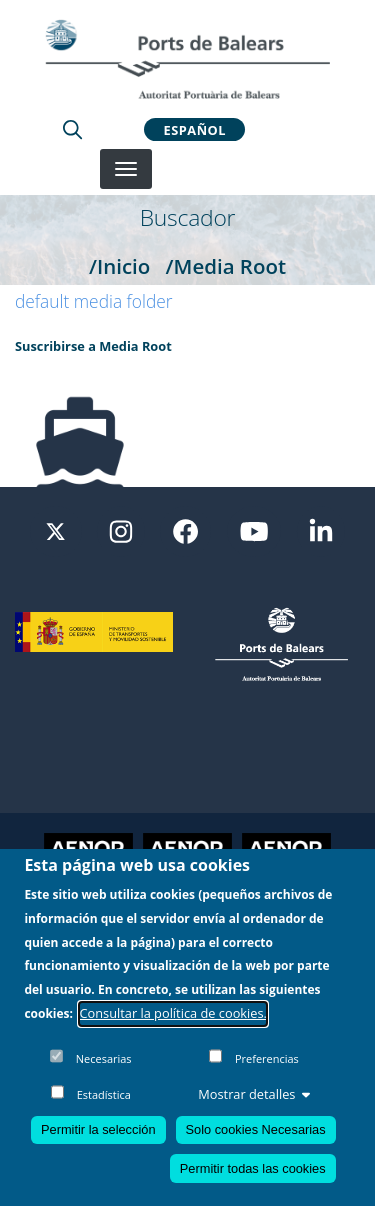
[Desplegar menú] (126, 169)
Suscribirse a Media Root (93, 346)
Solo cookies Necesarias (256, 1140)
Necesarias (104, 1069)
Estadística (104, 1105)
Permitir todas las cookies (253, 1179)
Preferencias (267, 1069)
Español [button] (195, 129)
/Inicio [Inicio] (119, 266)
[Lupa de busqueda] (72, 129)
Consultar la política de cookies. (173, 1024)
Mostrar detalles (254, 1105)
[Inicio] (187, 59)
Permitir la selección (98, 1140)
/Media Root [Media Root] (226, 266)
